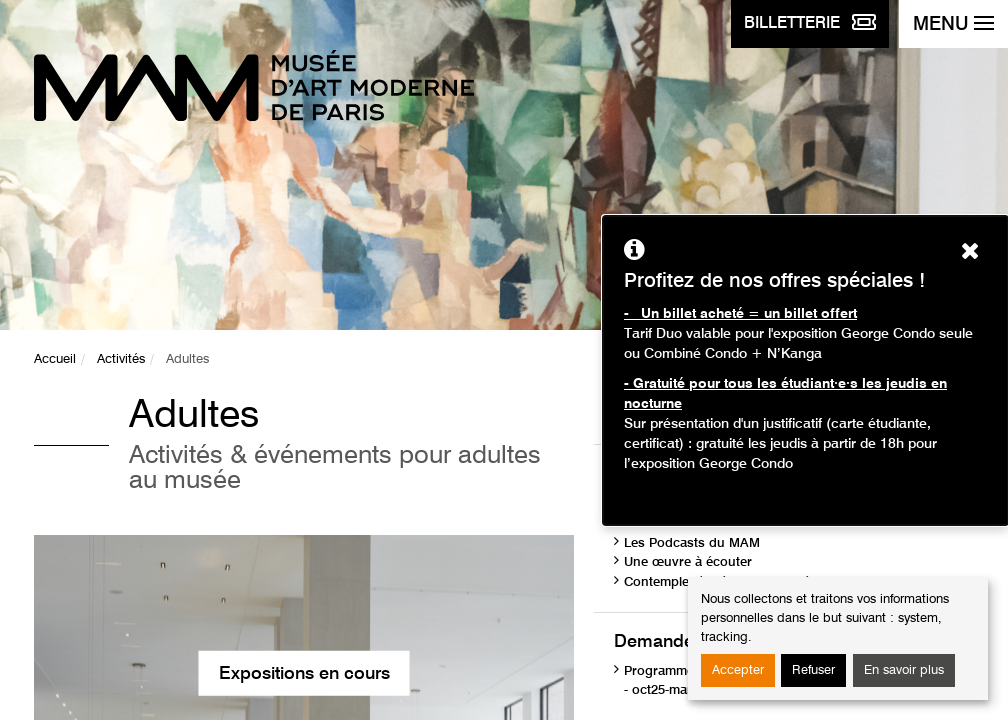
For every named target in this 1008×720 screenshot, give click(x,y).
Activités (121, 359)
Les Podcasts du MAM (692, 543)
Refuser (813, 670)
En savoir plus (904, 670)
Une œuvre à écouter (688, 562)
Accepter (738, 670)
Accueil (55, 359)
